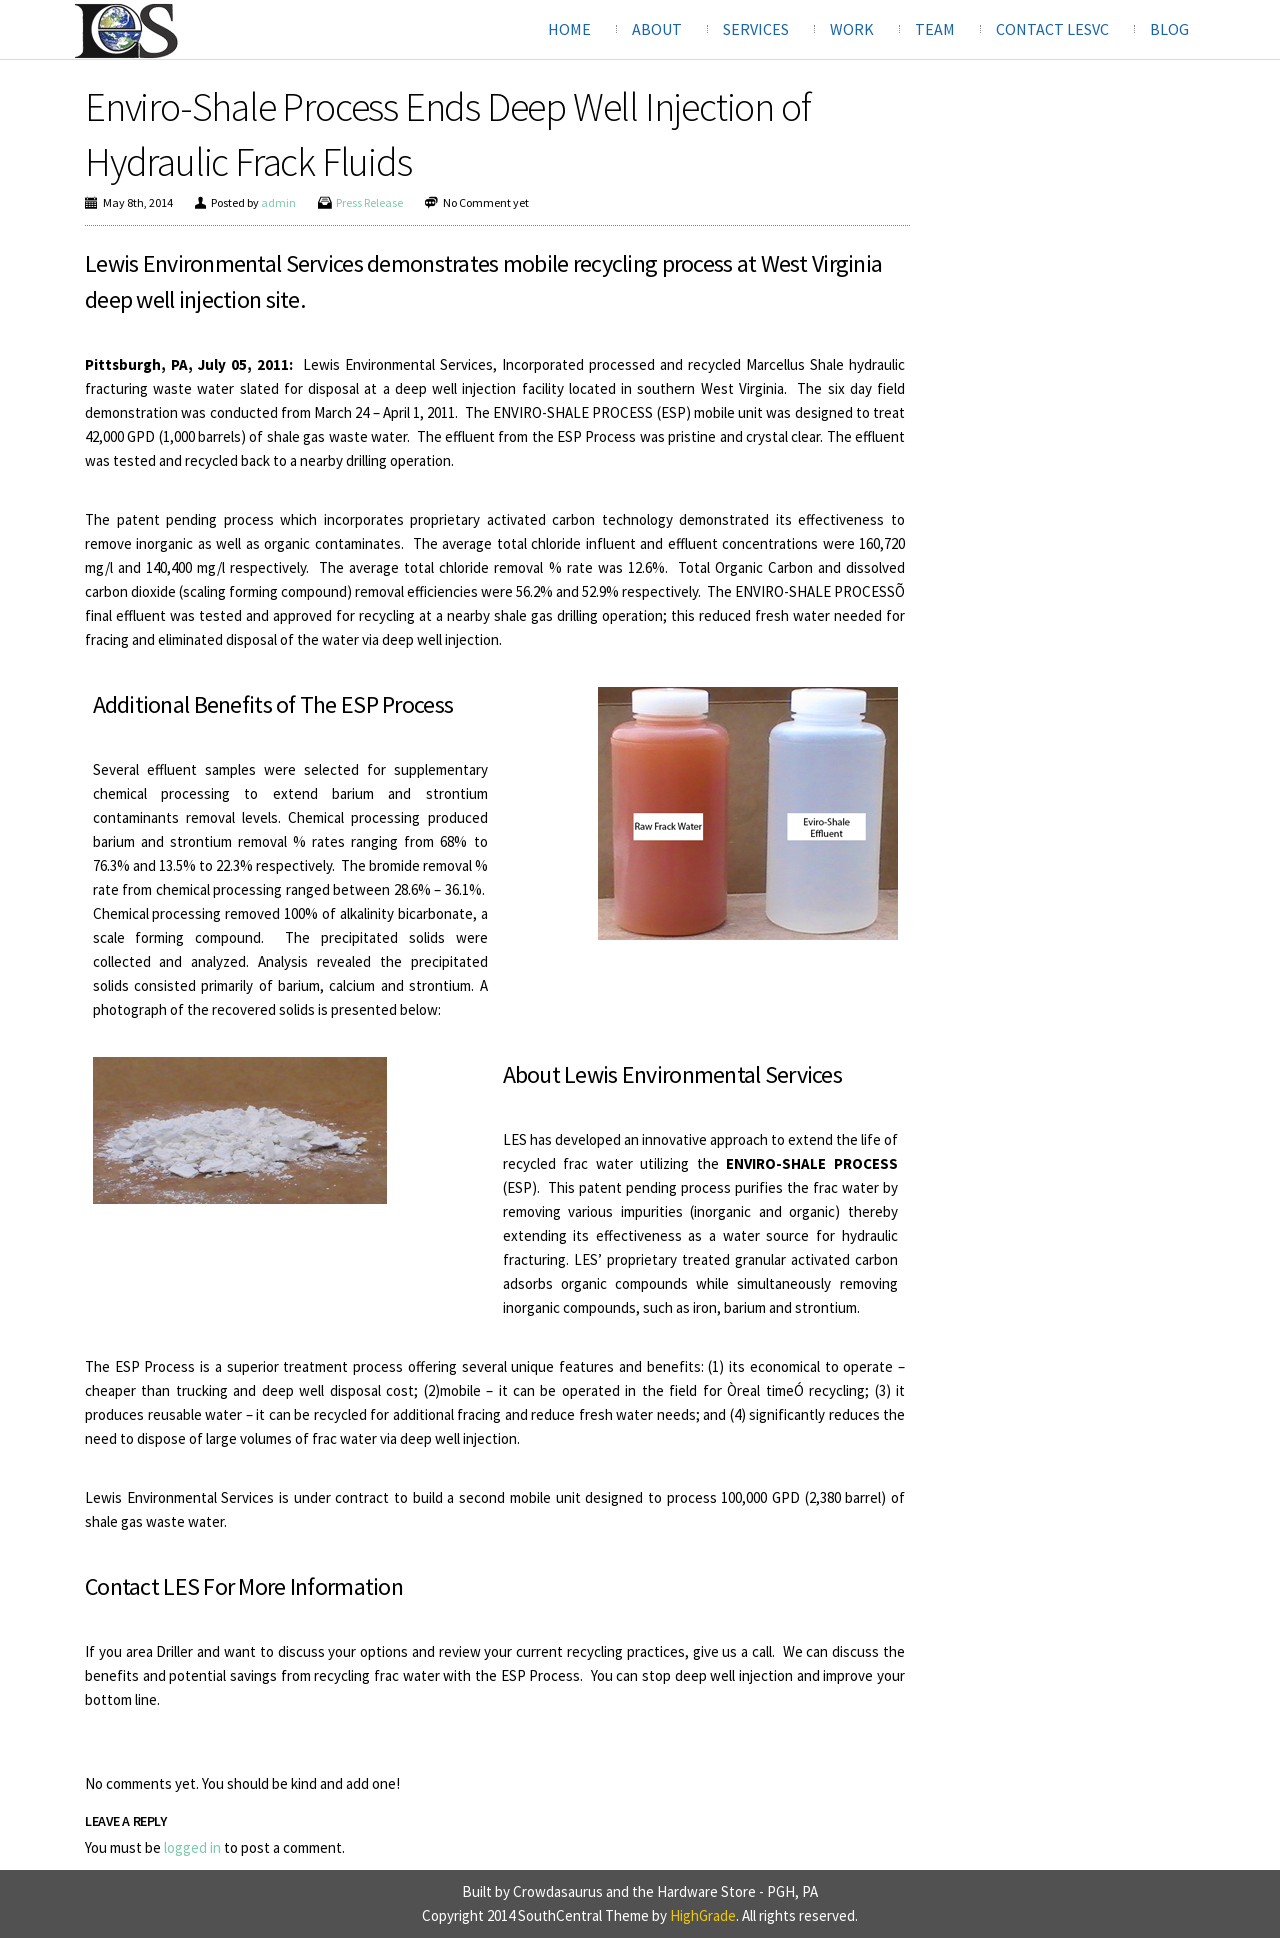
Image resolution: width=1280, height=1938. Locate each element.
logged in (192, 1847)
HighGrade (703, 1915)
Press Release (369, 202)
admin (278, 202)
